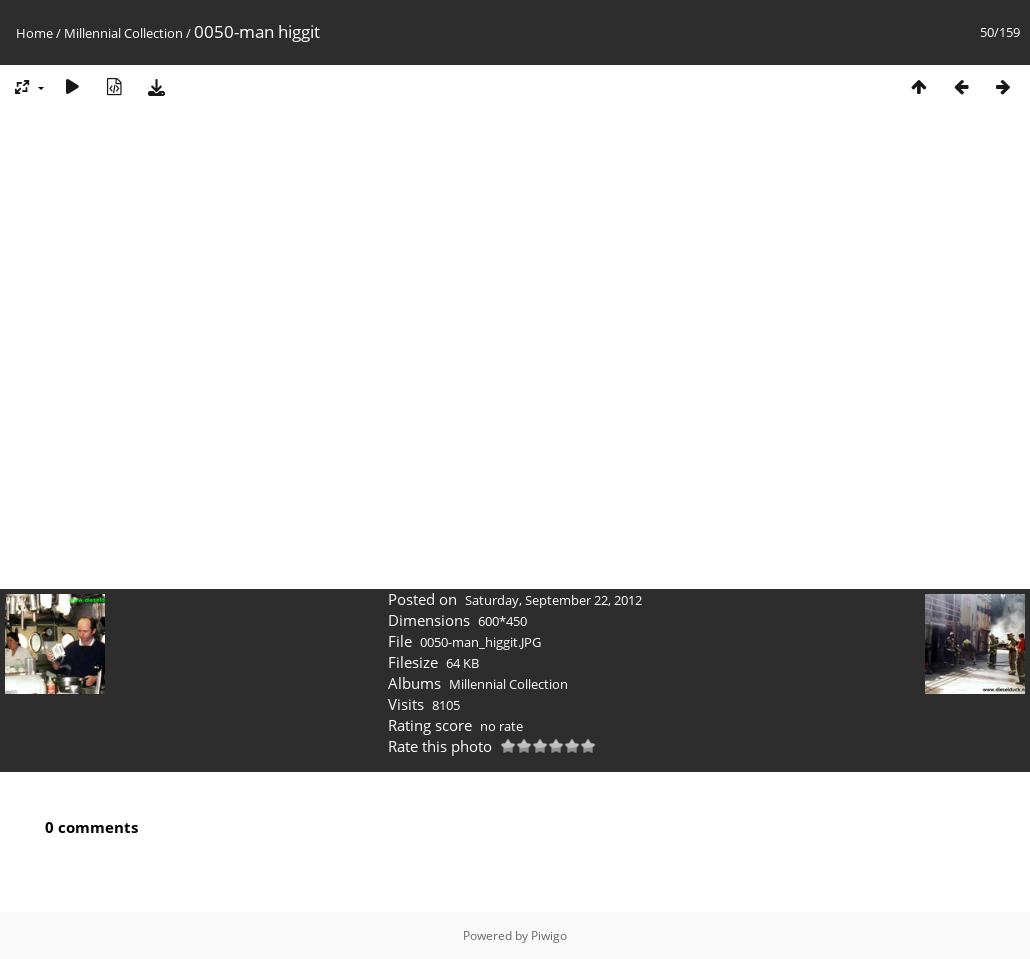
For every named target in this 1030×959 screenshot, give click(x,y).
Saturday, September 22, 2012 (553, 600)
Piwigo (549, 935)
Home (34, 33)
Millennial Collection (123, 33)
